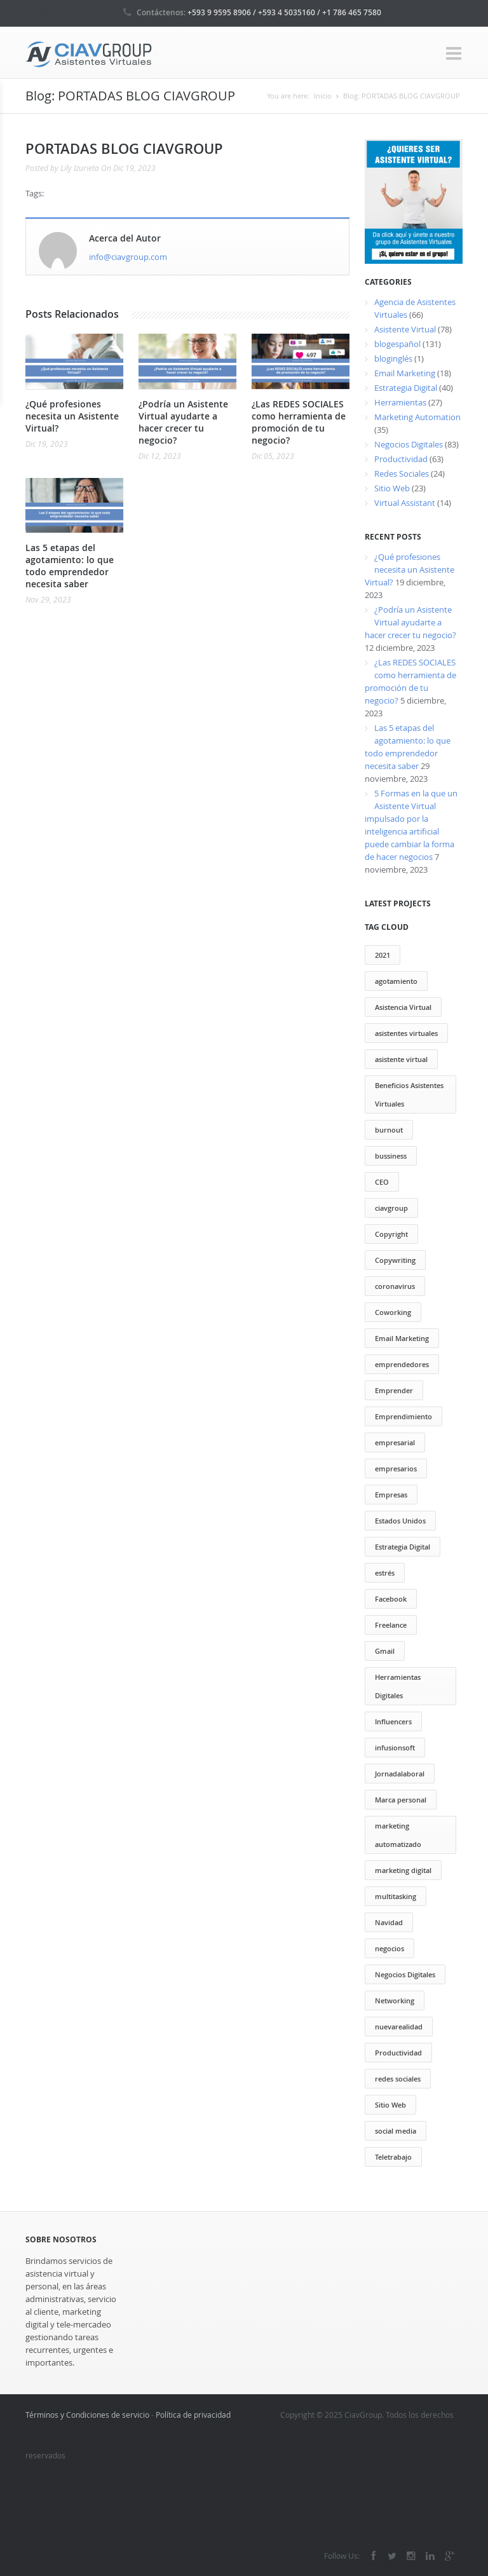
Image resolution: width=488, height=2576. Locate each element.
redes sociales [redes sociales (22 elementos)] (398, 2078)
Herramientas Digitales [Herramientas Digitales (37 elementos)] (398, 1686)
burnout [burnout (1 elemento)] (389, 1130)
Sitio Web (392, 488)
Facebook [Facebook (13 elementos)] (391, 1599)
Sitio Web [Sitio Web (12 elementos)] (390, 2104)
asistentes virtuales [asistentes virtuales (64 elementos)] (406, 1033)
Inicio (323, 95)
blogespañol (397, 344)
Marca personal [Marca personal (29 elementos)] (400, 1799)
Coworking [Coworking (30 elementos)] (393, 1312)
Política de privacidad (193, 2414)
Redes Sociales (401, 473)
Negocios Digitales (408, 444)
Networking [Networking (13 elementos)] (394, 2000)
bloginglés (393, 358)
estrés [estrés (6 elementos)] (385, 1573)
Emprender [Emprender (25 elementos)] (394, 1390)
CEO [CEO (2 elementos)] (382, 1182)
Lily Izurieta (79, 168)
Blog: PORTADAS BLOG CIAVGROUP (401, 95)
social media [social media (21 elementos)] (395, 2131)
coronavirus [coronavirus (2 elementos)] (395, 1286)
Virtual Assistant (404, 502)
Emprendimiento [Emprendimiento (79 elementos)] (403, 1416)
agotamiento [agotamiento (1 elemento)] (396, 981)
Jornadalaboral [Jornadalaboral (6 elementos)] (399, 1773)
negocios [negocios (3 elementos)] (389, 1948)
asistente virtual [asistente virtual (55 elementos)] (401, 1059)
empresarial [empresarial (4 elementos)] (395, 1442)
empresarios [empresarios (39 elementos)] (396, 1468)
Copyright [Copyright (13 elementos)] (391, 1234)
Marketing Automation (417, 417)
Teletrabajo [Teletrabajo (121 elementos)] (393, 2157)
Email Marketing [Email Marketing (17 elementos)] (402, 1338)
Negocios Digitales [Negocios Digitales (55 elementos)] (405, 1974)
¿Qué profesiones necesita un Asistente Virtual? (72, 416)
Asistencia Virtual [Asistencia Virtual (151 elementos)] (403, 1007)
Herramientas (400, 402)
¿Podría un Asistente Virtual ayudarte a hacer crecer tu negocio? (183, 422)
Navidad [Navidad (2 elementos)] (389, 1922)
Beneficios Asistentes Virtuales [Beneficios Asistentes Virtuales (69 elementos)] (409, 1094)
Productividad (401, 459)
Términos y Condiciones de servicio (87, 2414)
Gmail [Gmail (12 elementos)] (385, 1651)
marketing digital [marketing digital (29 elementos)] (403, 1870)
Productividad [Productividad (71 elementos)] (398, 2052)
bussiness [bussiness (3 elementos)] (391, 1156)
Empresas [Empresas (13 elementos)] (391, 1494)
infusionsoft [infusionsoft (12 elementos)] (395, 1747)
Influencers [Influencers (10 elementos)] (393, 1721)
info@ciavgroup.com (128, 256)
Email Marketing (404, 373)
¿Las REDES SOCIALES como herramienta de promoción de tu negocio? (299, 422)
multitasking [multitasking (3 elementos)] (395, 1896)
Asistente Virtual (405, 329)
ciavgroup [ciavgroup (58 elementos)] (391, 1208)
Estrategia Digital (405, 387)
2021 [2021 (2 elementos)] (382, 955)
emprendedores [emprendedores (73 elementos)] (402, 1364)
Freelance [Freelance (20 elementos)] (391, 1625)
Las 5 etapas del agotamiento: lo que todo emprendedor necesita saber (69, 566)
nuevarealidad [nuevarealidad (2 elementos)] (399, 2026)
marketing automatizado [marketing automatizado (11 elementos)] (398, 1835)
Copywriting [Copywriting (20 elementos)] (395, 1260)
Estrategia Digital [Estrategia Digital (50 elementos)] (402, 1546)
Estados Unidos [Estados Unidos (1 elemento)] (400, 1520)
